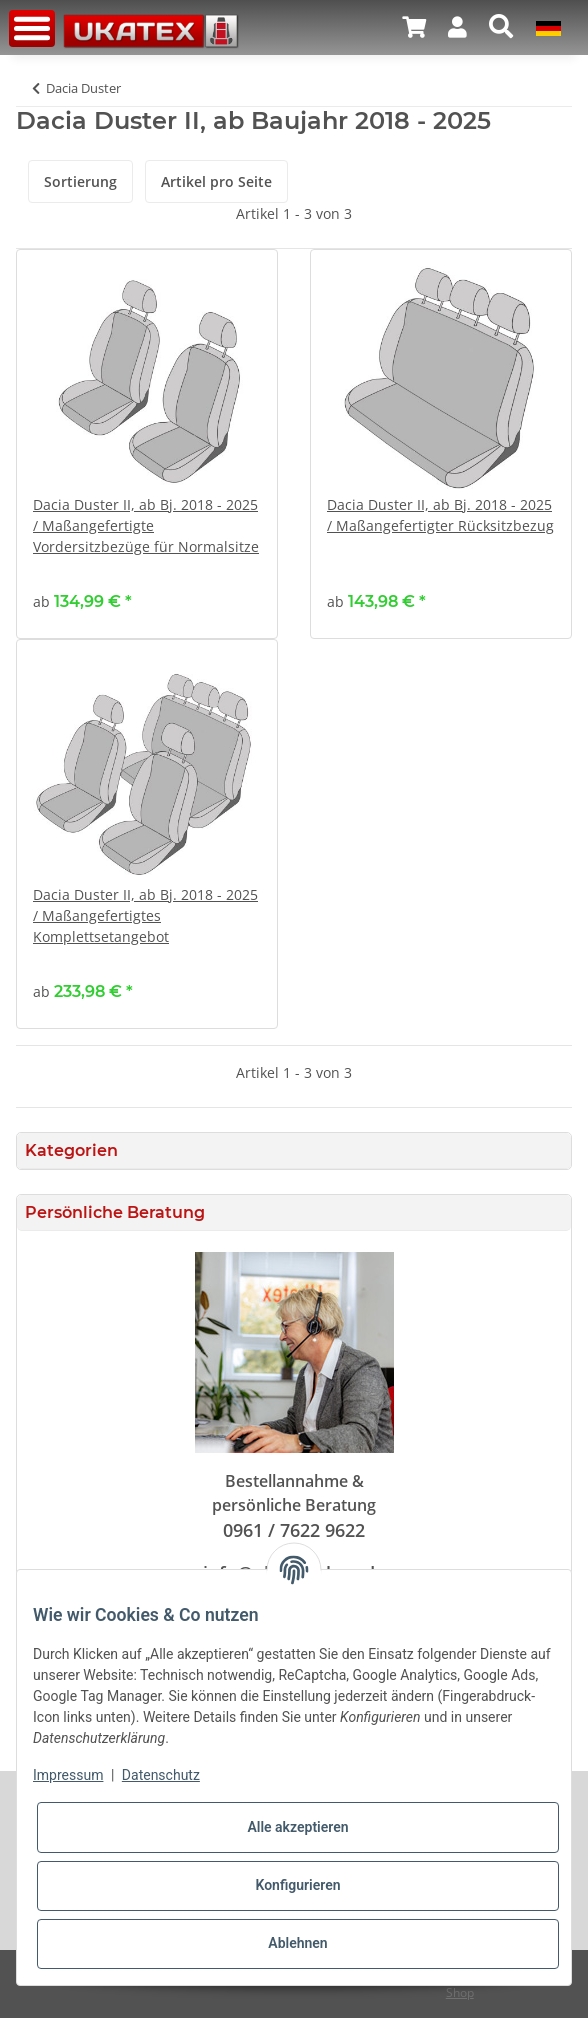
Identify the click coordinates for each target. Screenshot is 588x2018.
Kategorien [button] (71, 1150)
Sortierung (80, 181)
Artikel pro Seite (216, 181)
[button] (457, 27)
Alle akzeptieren (297, 1827)
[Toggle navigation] (32, 28)
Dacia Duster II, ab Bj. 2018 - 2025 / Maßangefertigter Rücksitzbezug (440, 515)
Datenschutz (161, 1775)
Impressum (68, 1775)
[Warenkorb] (414, 27)
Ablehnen (297, 1943)
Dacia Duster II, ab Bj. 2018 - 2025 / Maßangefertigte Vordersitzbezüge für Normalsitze (146, 525)
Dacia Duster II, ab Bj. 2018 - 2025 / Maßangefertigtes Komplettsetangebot (145, 915)
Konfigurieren (297, 1885)
